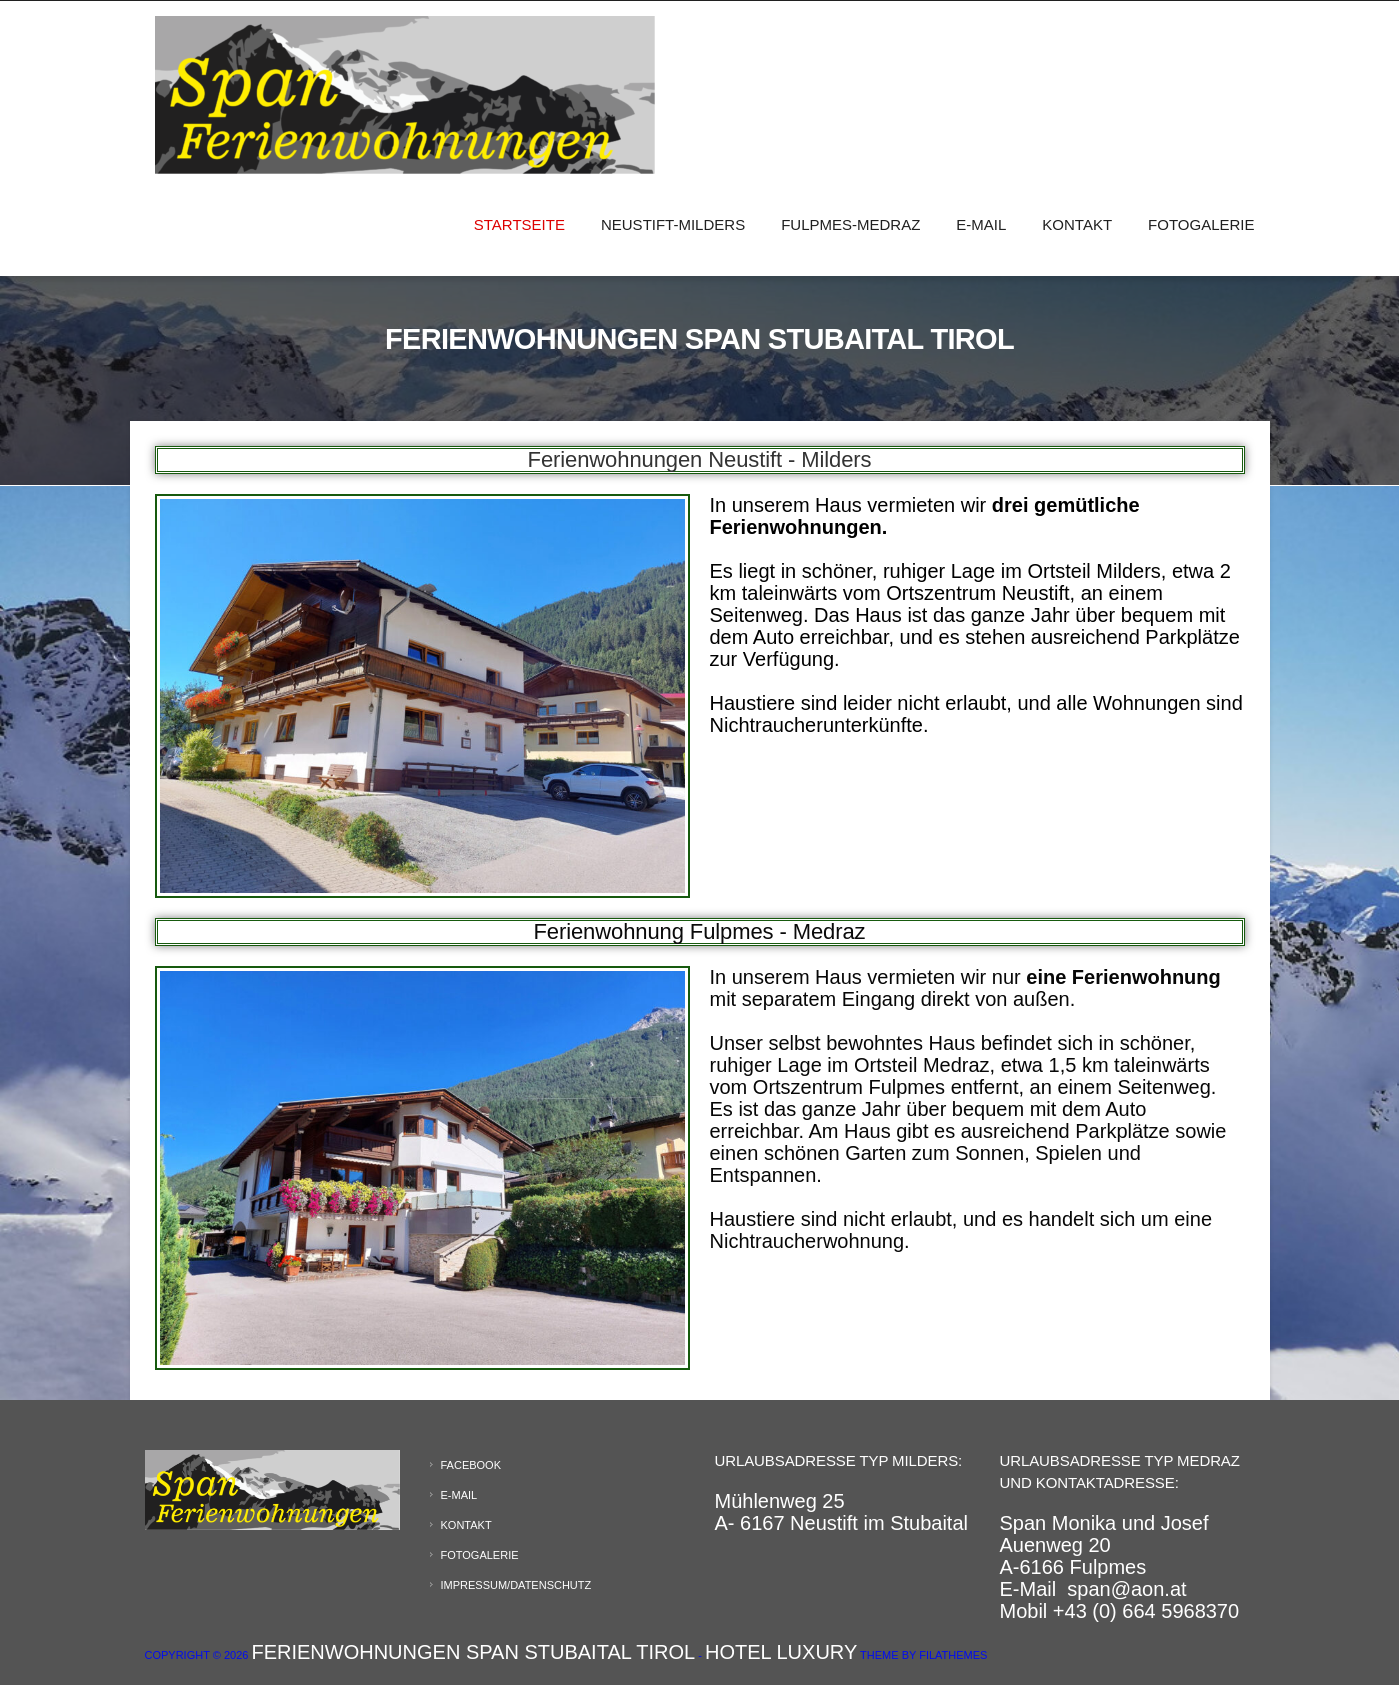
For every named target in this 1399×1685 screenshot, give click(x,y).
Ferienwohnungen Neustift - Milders (700, 459)
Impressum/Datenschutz (516, 1585)
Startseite (519, 224)
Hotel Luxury (781, 1652)
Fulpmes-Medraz (850, 224)
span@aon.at (1126, 1589)
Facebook (471, 1465)
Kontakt (1077, 224)
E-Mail (981, 224)
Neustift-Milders (673, 224)
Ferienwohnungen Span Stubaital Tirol (473, 1652)
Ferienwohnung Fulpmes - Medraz (699, 931)
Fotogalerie (1201, 224)
